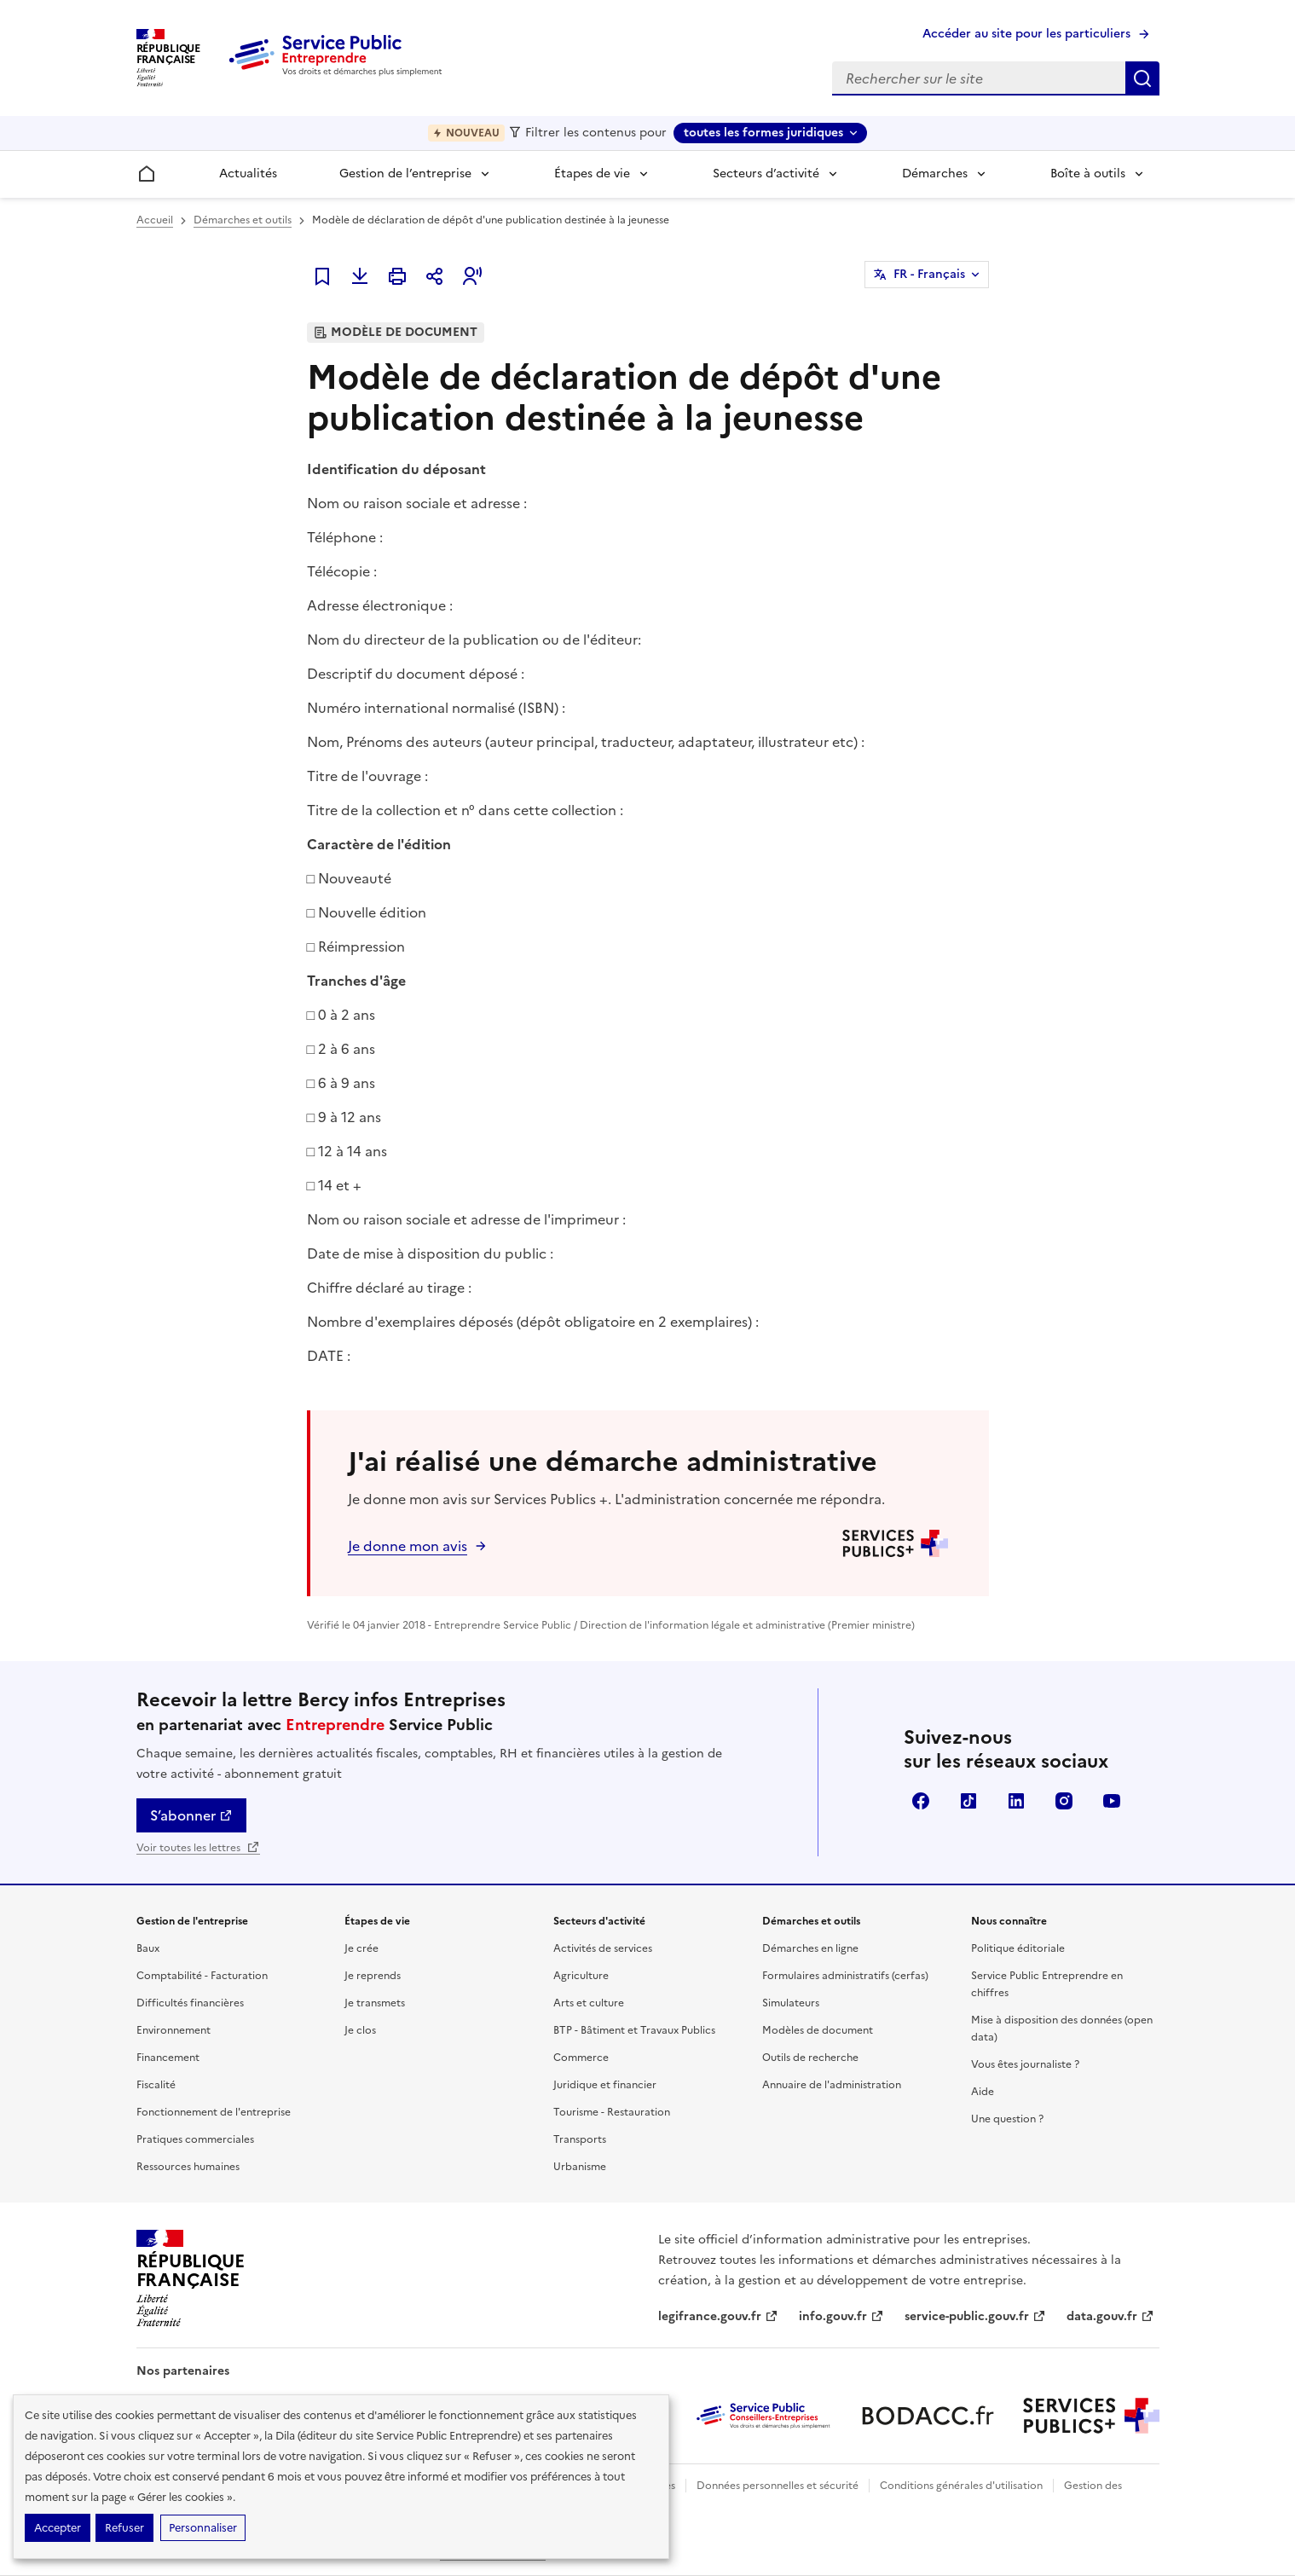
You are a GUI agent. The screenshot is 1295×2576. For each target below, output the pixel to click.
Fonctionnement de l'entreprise (213, 2112)
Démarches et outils (243, 220)
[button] (472, 276)
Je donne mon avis (407, 1546)
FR (929, 274)
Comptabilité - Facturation (202, 1975)
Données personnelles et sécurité (778, 2485)
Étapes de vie (592, 173)
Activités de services (602, 1948)
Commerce (581, 2057)
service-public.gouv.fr (975, 2316)
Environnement (173, 2030)
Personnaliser (203, 2528)
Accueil (154, 220)
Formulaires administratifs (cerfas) (845, 1975)
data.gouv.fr (1110, 2316)
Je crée (361, 1948)
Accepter (57, 2528)
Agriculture (581, 1975)
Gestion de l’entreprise (405, 173)
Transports (579, 2139)
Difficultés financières (190, 2003)
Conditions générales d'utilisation (961, 2485)
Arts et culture (588, 2003)
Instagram (1064, 1801)
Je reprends (372, 1975)
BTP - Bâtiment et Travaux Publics (634, 2030)
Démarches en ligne (810, 1948)
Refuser (124, 2528)
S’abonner (191, 1815)
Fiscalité (156, 2085)
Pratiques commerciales (195, 2139)
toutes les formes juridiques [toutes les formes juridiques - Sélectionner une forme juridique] (763, 133)
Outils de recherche (810, 2057)
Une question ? (1007, 2119)
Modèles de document (817, 2030)
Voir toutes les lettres (198, 1847)
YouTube (1112, 1801)
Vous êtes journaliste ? (1025, 2064)
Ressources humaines (188, 2166)
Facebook (921, 1801)
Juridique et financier (604, 2085)
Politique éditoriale (1018, 1948)
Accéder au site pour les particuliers (1026, 34)
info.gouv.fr (841, 2316)
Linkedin (1016, 1801)
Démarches (935, 173)
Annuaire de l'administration (831, 2085)
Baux (147, 1948)
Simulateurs (790, 2003)
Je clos (360, 2030)
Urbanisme (579, 2166)
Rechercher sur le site (1142, 78)
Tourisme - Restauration (611, 2112)
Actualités (248, 173)
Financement (167, 2057)
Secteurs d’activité (766, 173)
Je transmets (374, 2003)
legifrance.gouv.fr (718, 2316)
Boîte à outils (1087, 173)
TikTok (968, 1801)
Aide (982, 2091)
